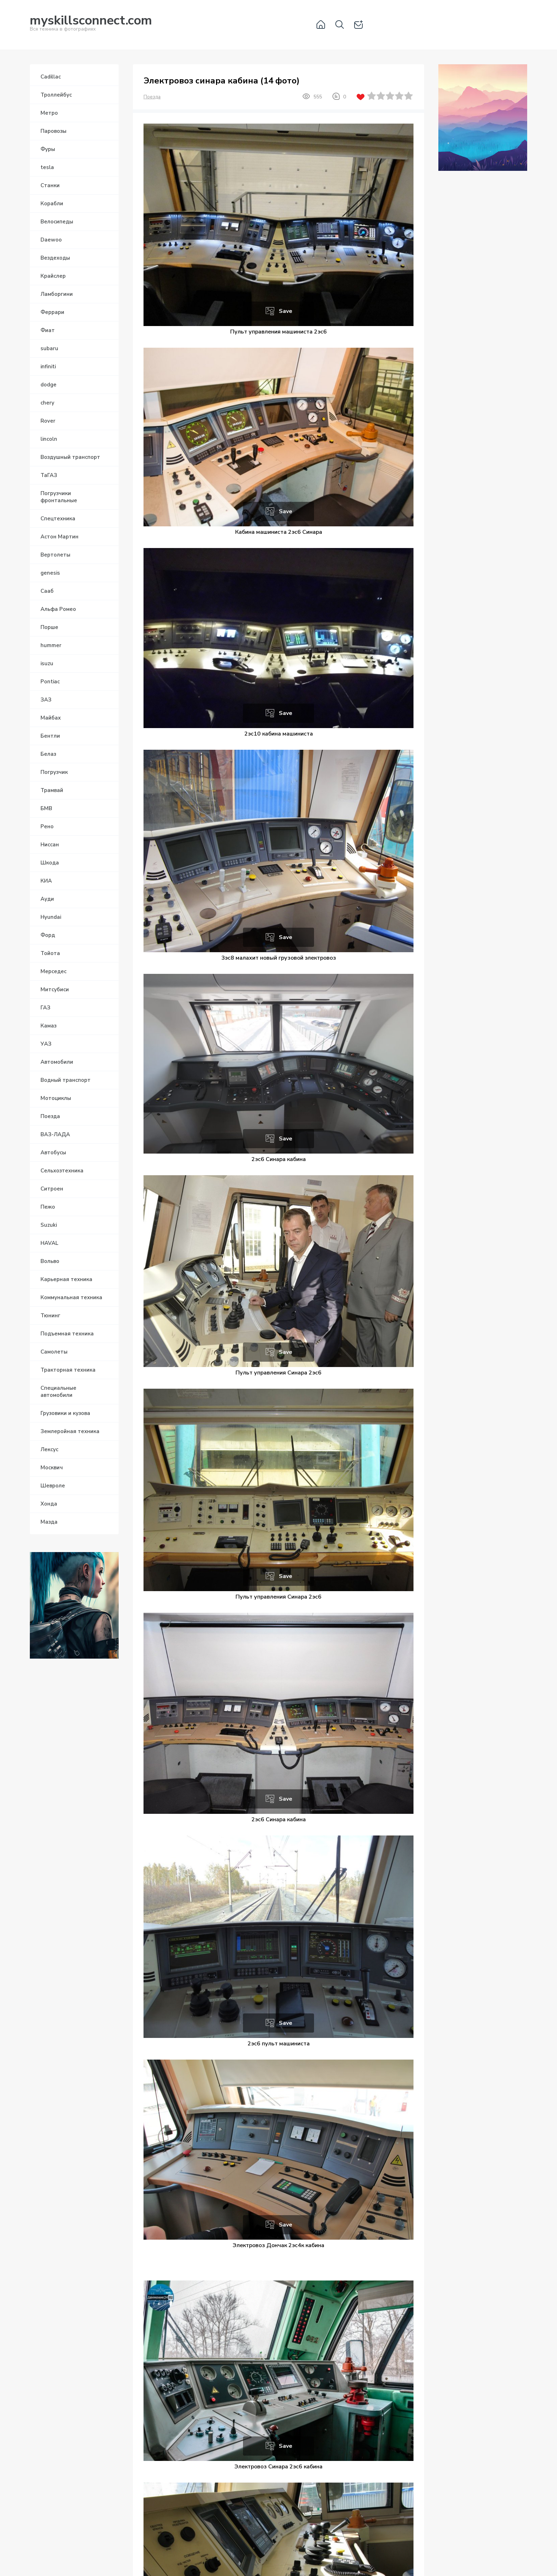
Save (285, 311)
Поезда (152, 97)
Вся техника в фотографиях (91, 24)
